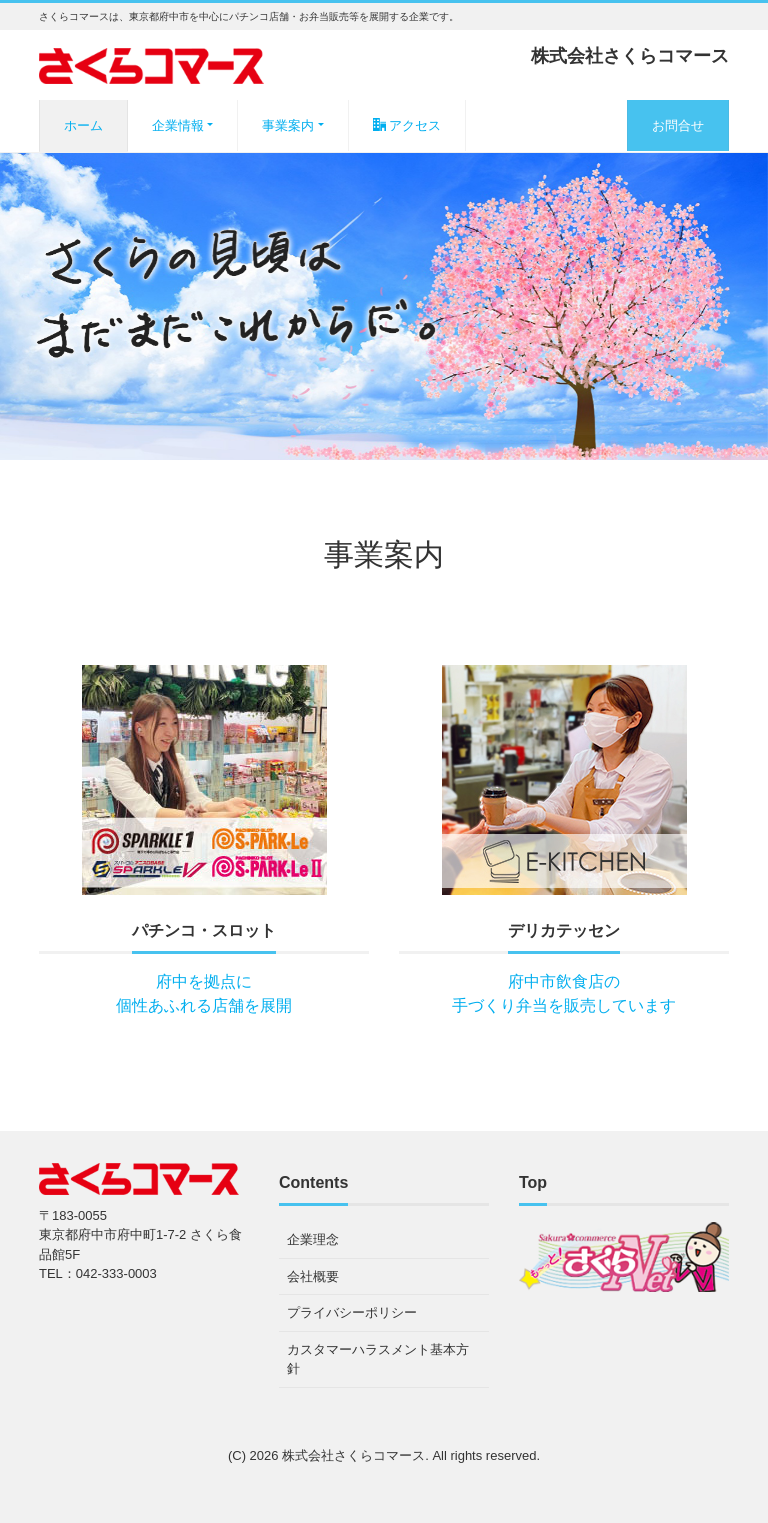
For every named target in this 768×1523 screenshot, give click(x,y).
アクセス (407, 125)
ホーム (83, 125)
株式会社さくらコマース (353, 1455)
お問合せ (678, 125)
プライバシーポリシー (352, 1312)
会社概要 (313, 1276)
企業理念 (313, 1239)
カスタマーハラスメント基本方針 (378, 1359)
